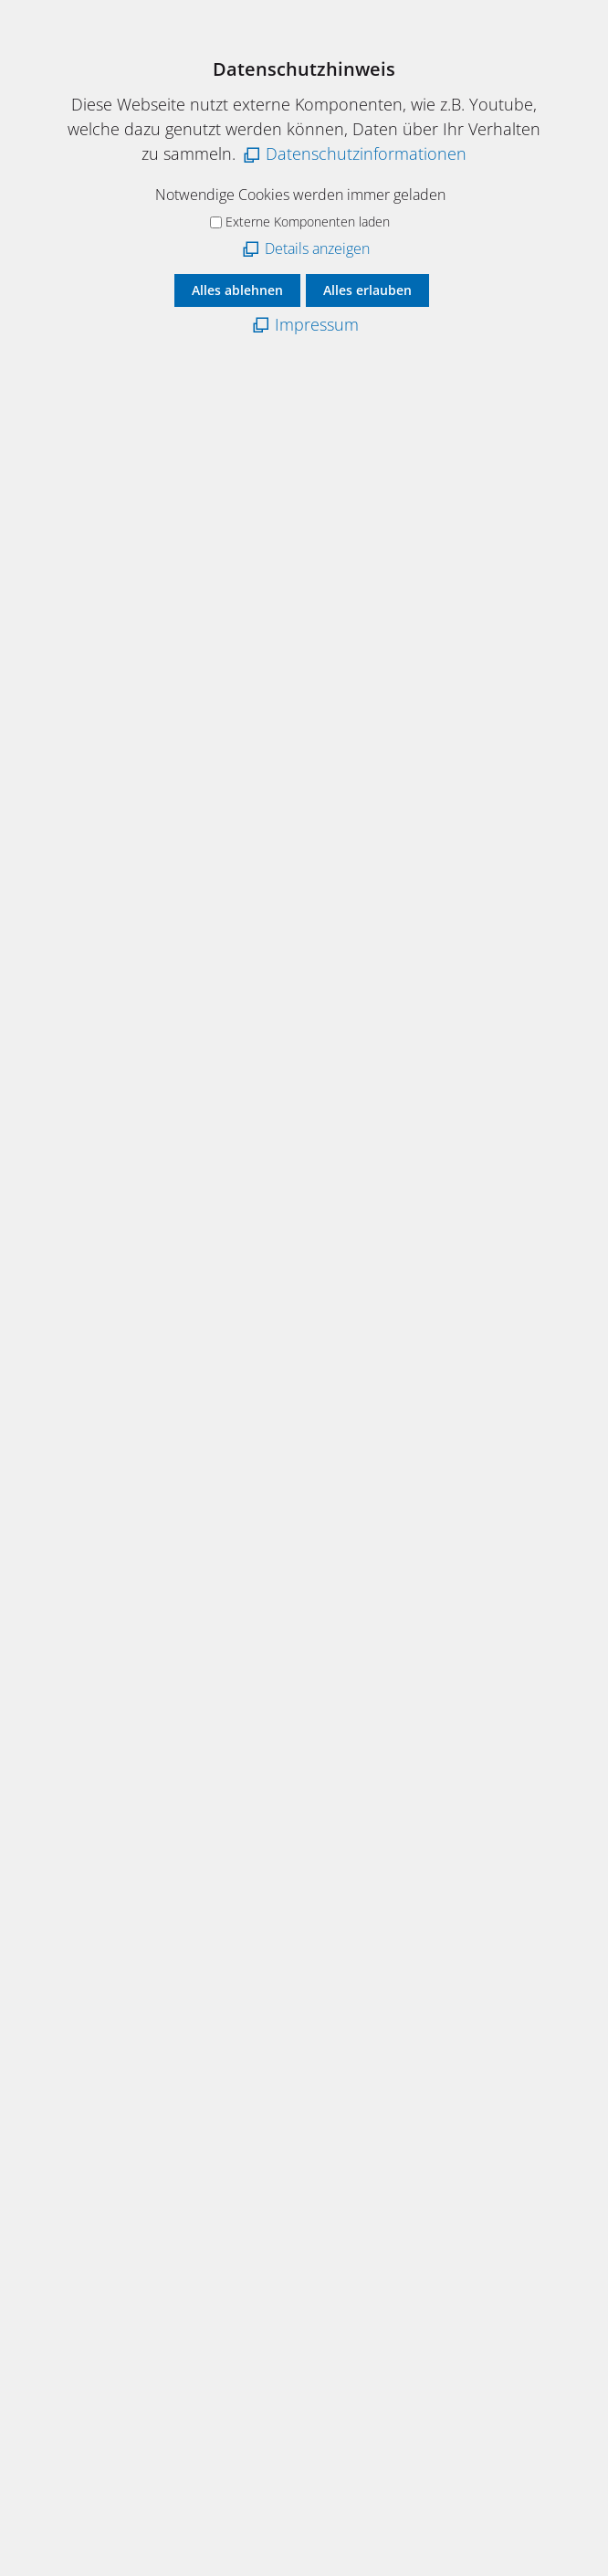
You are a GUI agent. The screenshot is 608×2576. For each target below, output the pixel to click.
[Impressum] (304, 324)
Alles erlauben (367, 290)
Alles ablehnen (237, 290)
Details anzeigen (317, 248)
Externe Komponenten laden (307, 221)
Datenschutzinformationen (366, 153)
